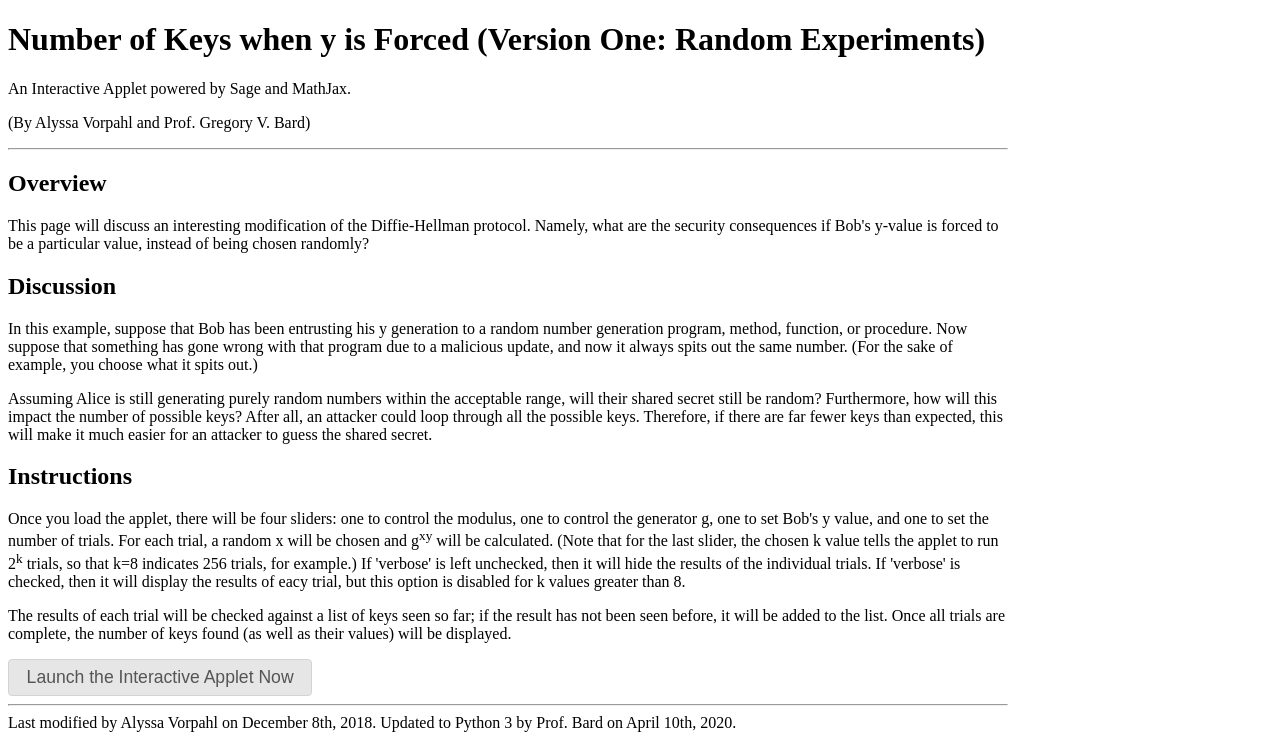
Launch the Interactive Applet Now (160, 677)
